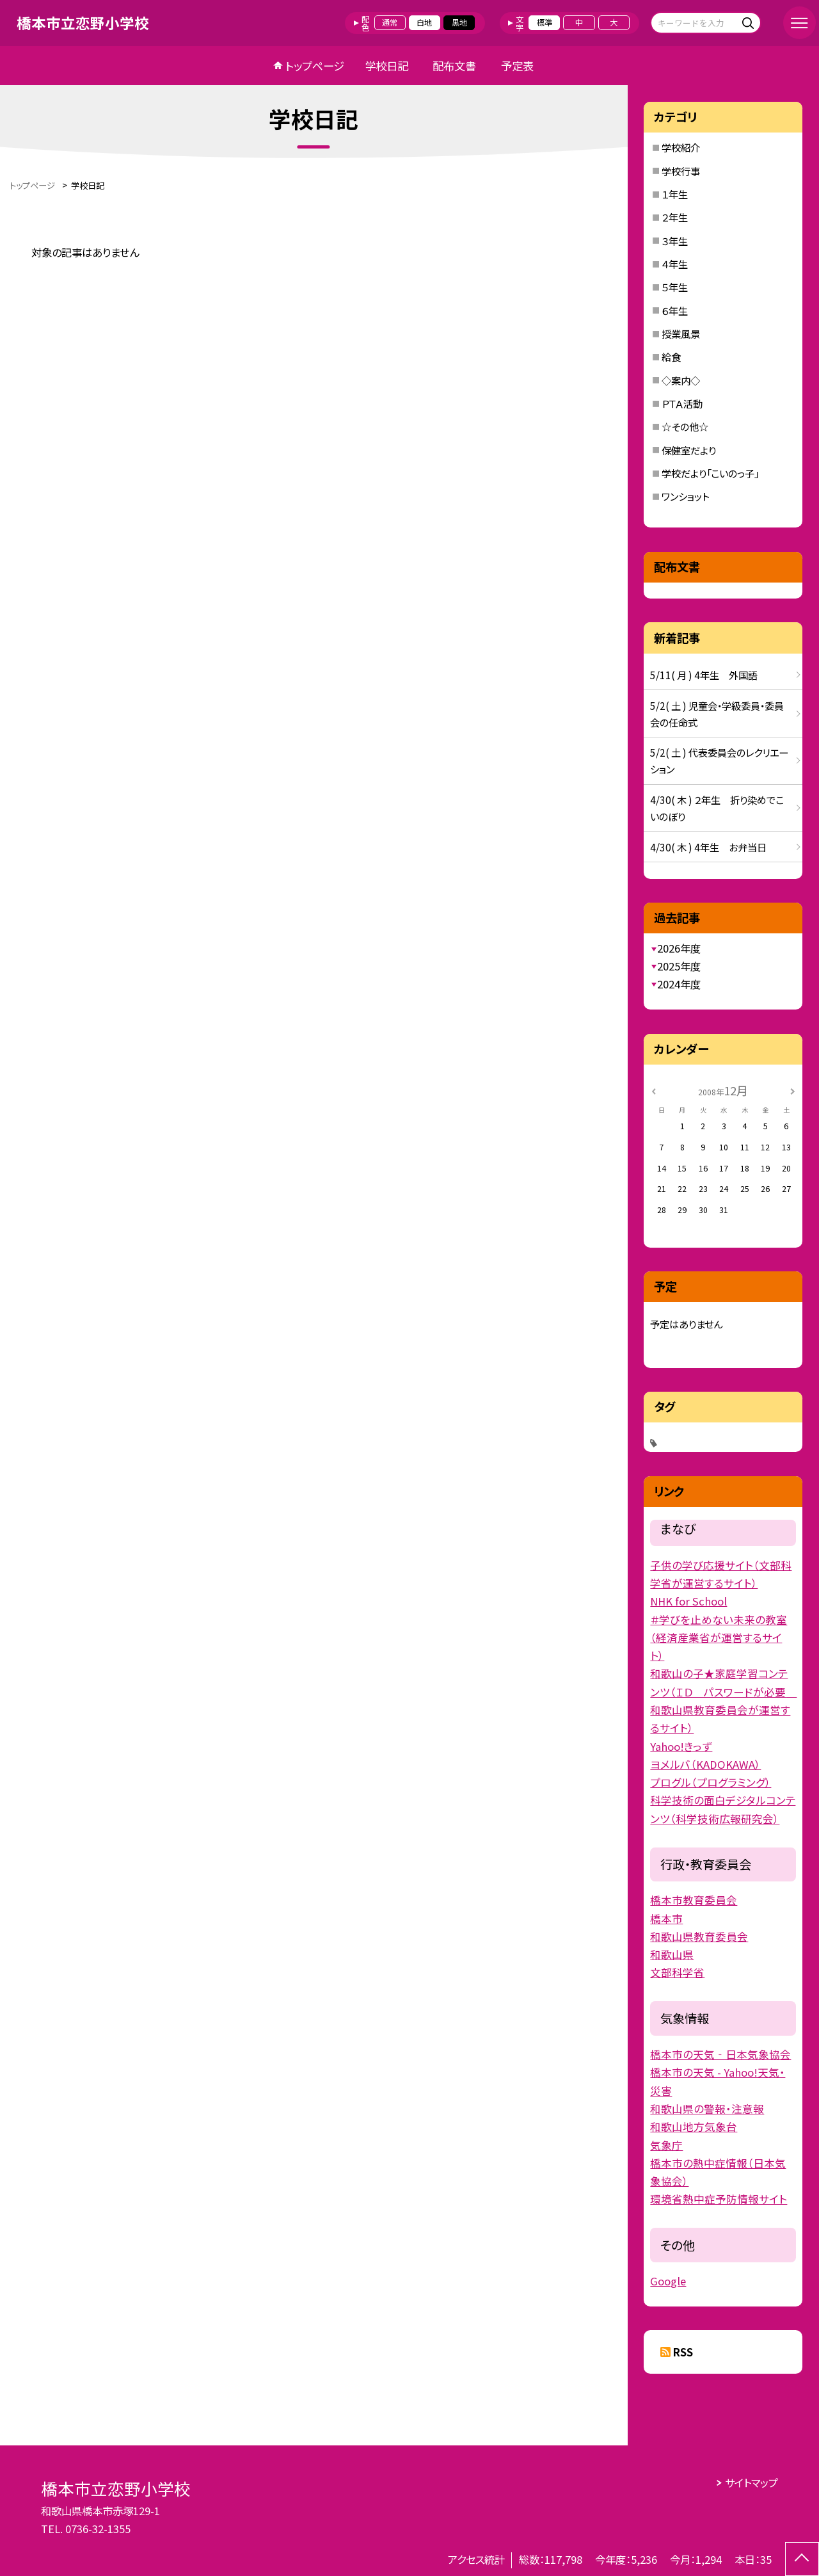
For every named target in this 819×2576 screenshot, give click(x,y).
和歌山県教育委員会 (699, 1936)
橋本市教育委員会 (693, 1900)
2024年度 (679, 984)
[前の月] (654, 1090)
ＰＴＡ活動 (682, 403)
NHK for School (688, 1601)
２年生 (675, 217)
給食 (671, 357)
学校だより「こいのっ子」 (710, 473)
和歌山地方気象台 (693, 2126)
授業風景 (681, 333)
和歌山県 (672, 1954)
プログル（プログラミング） (710, 1782)
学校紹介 (681, 147)
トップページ (314, 66)
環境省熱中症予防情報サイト (718, 2199)
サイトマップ (751, 2482)
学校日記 (386, 66)
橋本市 (666, 1918)
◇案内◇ (681, 380)
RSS (683, 2352)
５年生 (675, 287)
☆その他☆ (685, 426)
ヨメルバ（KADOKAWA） (705, 1764)
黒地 (459, 22)
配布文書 (454, 66)
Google (668, 2281)
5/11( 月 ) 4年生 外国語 (704, 675)
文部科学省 (677, 1972)
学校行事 (681, 171)
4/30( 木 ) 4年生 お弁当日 (708, 847)
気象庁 (666, 2145)
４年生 (675, 264)
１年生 (675, 194)
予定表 (517, 66)
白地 (424, 22)
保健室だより (689, 450)
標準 (544, 22)
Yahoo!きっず (681, 1746)
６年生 (675, 310)
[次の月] (793, 1090)
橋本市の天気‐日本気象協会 (720, 2054)
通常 (389, 22)
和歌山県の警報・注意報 (707, 2108)
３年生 (675, 241)
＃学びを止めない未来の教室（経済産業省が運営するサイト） (718, 1638)
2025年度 (679, 966)
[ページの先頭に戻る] (802, 2559)
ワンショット (685, 496)
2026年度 (679, 948)
